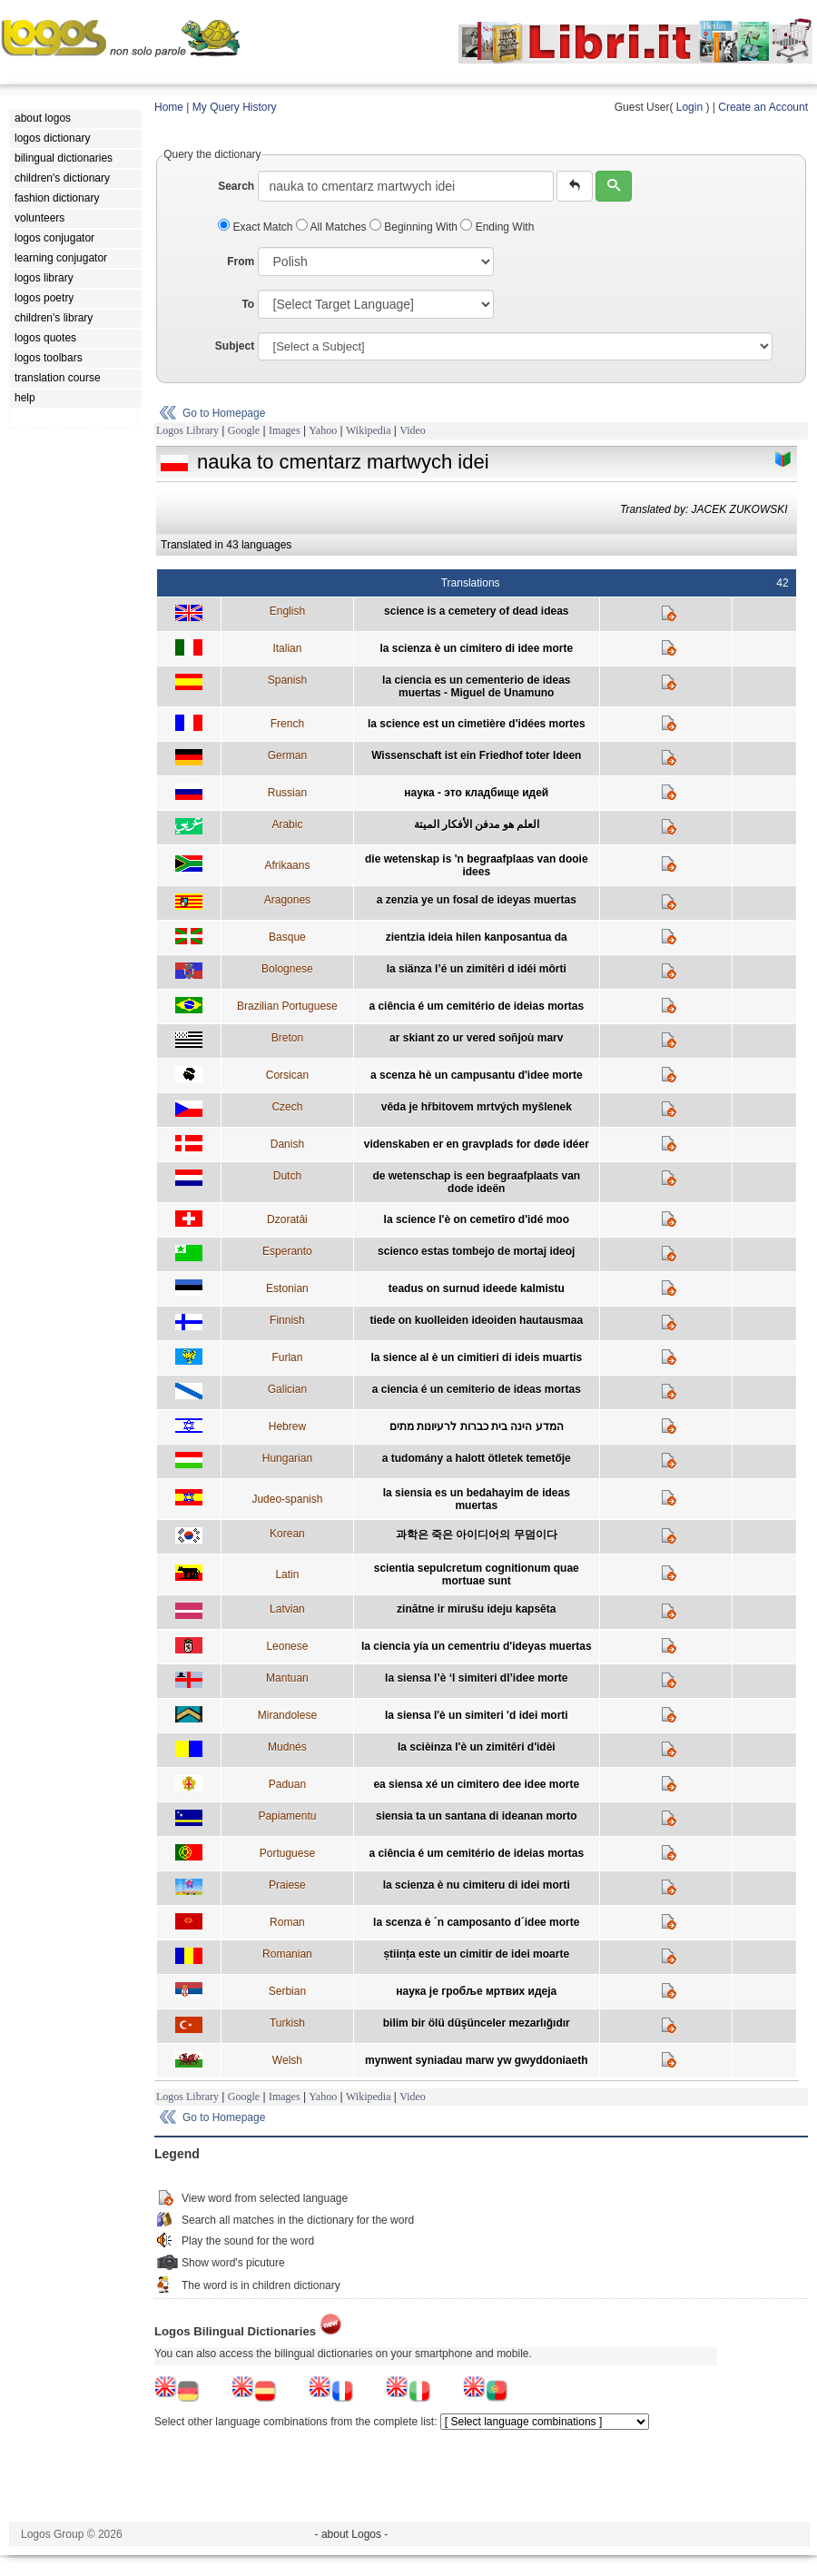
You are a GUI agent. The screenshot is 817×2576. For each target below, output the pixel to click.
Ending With (497, 227)
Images (284, 430)
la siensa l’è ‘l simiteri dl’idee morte (476, 1678)
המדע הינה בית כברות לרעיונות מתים (476, 1426)
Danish (287, 1144)
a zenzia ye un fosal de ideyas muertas (476, 899)
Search (236, 186)
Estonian (287, 1288)
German (287, 755)
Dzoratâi (287, 1219)
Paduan (287, 1784)
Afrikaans (287, 865)
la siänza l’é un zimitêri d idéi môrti (476, 968)
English (287, 611)
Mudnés (287, 1747)
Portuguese (287, 1853)
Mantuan (287, 1678)
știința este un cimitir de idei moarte (476, 1954)
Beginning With (414, 227)
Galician (287, 1389)
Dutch (287, 1176)
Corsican (287, 1075)
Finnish (287, 1320)
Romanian (287, 1954)
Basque (287, 937)
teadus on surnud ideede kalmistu (477, 1288)
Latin (287, 1574)
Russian (287, 792)
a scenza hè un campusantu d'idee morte (476, 1075)
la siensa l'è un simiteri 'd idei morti (476, 1715)
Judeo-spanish (286, 1499)
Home (168, 107)
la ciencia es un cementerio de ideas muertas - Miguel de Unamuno (476, 686)
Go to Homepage (223, 413)
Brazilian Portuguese (287, 1006)
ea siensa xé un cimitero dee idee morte (476, 1784)
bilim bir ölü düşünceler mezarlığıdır (476, 2023)
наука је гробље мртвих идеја (476, 1991)
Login (689, 107)
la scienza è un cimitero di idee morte (476, 648)
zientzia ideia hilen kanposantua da (476, 937)
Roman (287, 1922)
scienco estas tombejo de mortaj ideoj (476, 1251)
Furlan (286, 1357)
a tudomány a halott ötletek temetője (476, 1458)
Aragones (287, 899)
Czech (286, 1106)
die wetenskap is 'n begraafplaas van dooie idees (476, 865)
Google (244, 430)
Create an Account (763, 107)
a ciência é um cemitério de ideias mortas (476, 1006)
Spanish (287, 680)
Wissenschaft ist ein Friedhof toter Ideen (476, 755)
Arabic (286, 824)
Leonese (287, 1646)
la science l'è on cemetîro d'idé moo (476, 1219)
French (287, 723)
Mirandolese (287, 1715)
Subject (234, 346)
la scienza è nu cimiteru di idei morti (476, 1885)
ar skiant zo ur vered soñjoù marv (476, 1037)
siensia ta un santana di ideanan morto (476, 1816)
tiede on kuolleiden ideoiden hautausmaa (476, 1320)
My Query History (234, 107)
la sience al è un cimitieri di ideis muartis (476, 1357)
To (247, 304)
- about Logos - (352, 2534)
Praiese (287, 1885)
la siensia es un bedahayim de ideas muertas (476, 1499)
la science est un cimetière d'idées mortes (477, 723)
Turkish (287, 2023)
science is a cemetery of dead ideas (476, 611)
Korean (287, 1533)
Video (412, 430)
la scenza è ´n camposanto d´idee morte (476, 1922)
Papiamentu (287, 1816)
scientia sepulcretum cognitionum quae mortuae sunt (476, 1574)
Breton (287, 1037)
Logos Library (187, 430)
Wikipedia (368, 430)
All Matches (332, 227)
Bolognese (287, 968)
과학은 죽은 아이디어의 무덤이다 (476, 1534)
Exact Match (257, 227)
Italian (286, 648)
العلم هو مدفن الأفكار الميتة (476, 824)
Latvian (287, 1609)
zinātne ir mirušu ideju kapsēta (476, 1609)
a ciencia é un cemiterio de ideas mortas (476, 1389)
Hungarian (287, 1458)
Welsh (287, 2060)
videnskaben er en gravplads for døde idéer (476, 1144)
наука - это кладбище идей (476, 792)
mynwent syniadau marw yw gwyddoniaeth (476, 2060)
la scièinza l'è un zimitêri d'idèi (477, 1747)
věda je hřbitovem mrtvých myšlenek (476, 1106)
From (240, 261)
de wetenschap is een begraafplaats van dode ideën (476, 1182)
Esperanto (287, 1251)
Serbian (287, 1991)
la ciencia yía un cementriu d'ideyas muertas (476, 1646)
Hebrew (287, 1426)
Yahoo (323, 430)
